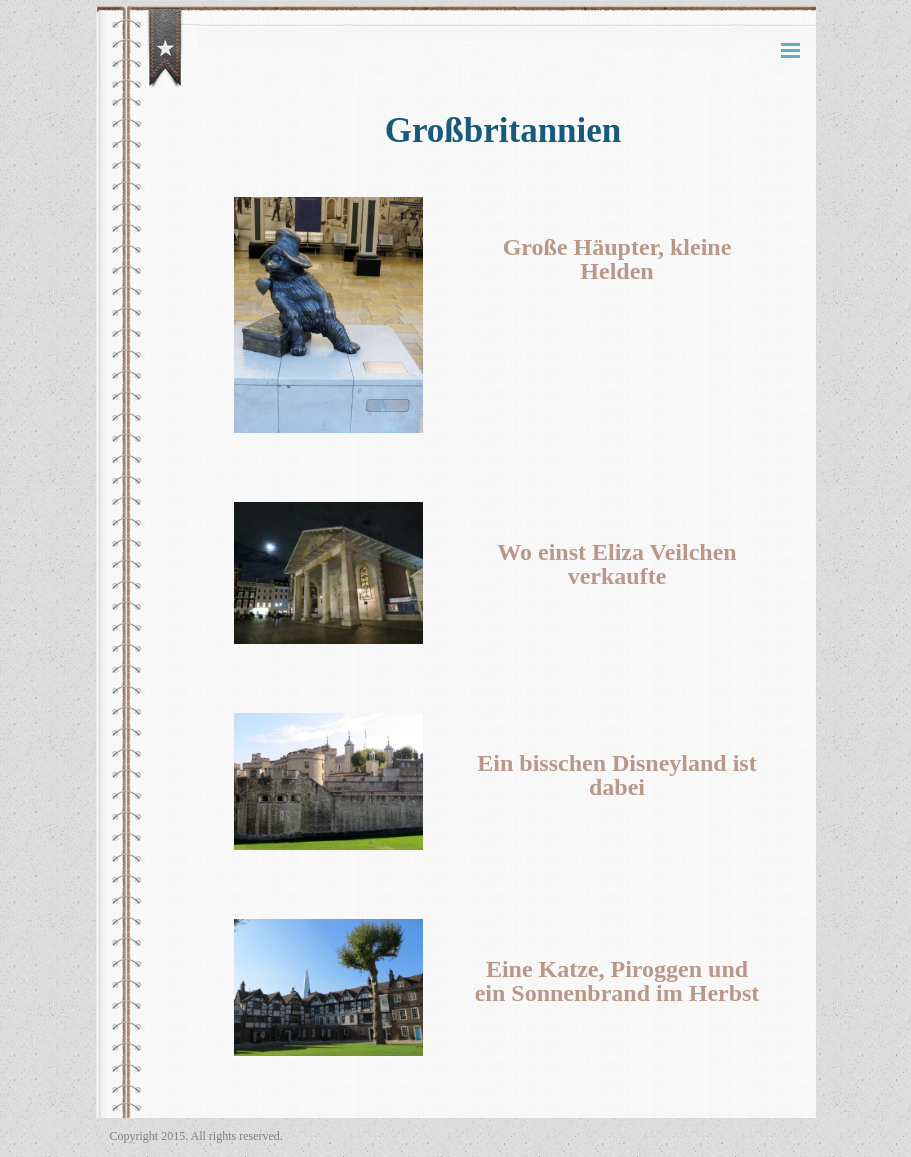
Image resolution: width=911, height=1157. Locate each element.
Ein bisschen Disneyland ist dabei (616, 775)
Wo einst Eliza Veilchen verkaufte (616, 564)
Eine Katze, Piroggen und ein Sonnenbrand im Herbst (617, 981)
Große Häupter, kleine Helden (617, 259)
